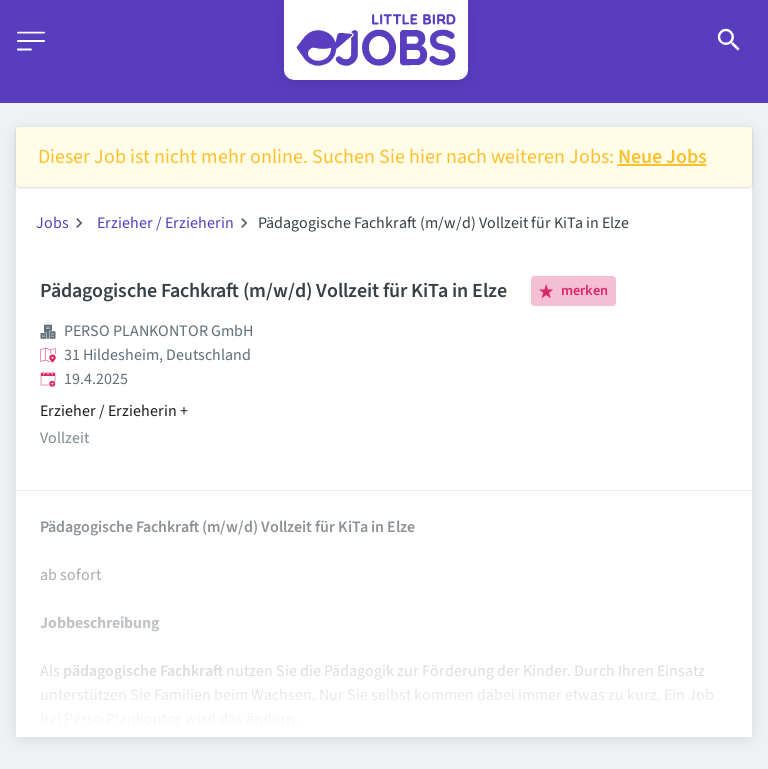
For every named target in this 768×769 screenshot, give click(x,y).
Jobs (52, 223)
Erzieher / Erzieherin (165, 223)
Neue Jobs (662, 157)
